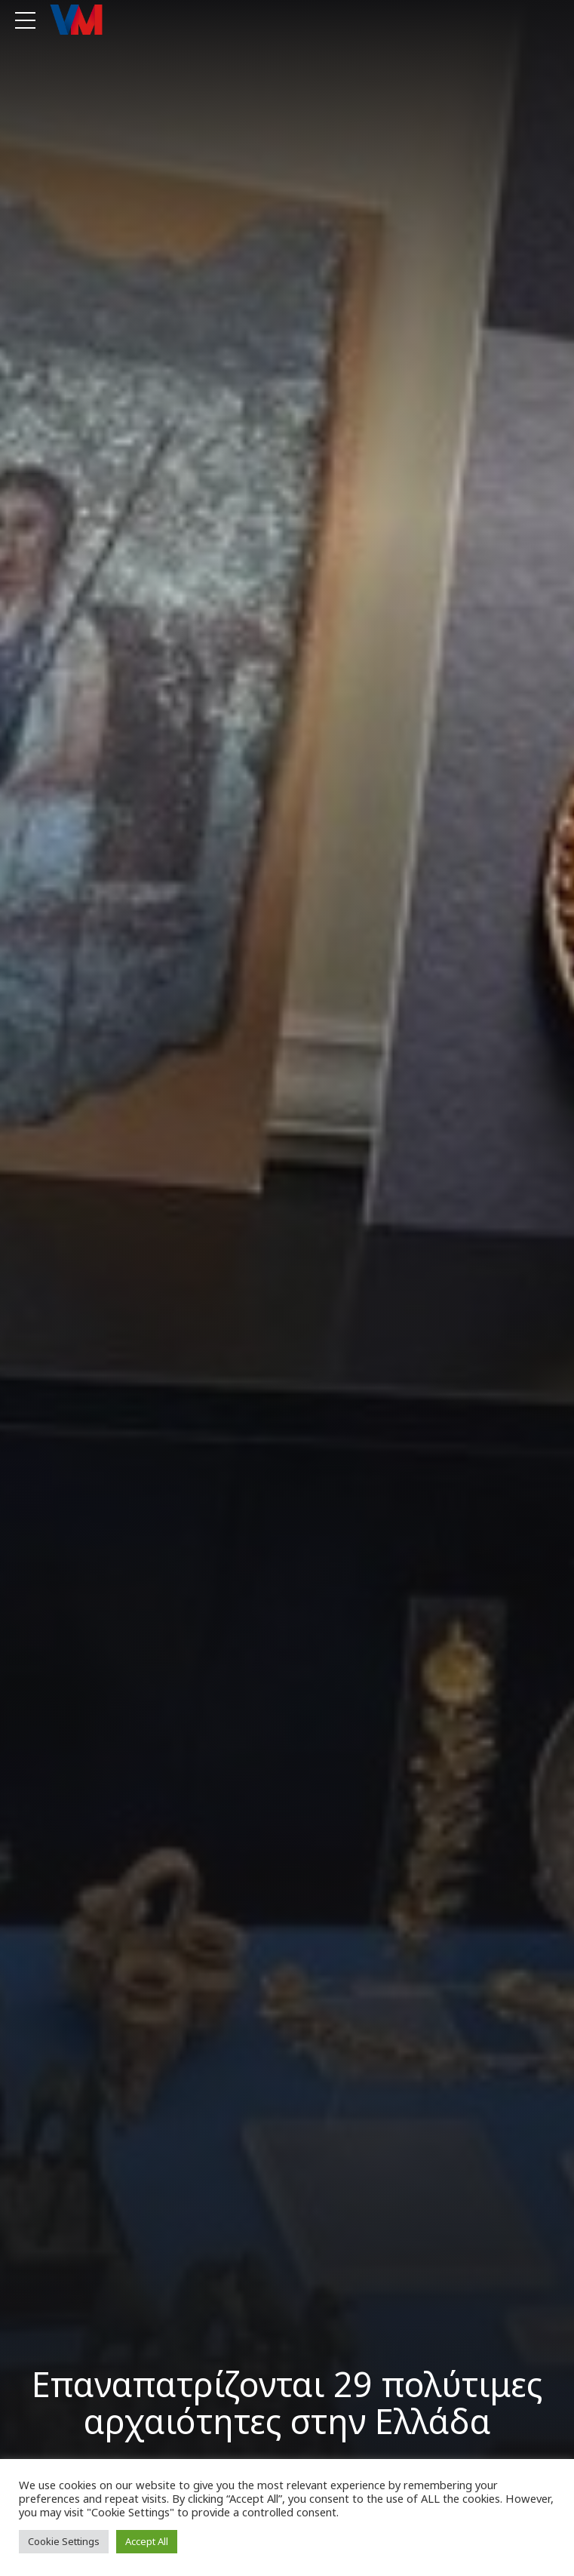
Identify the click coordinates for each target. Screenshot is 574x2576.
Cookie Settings (64, 2541)
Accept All (146, 2541)
